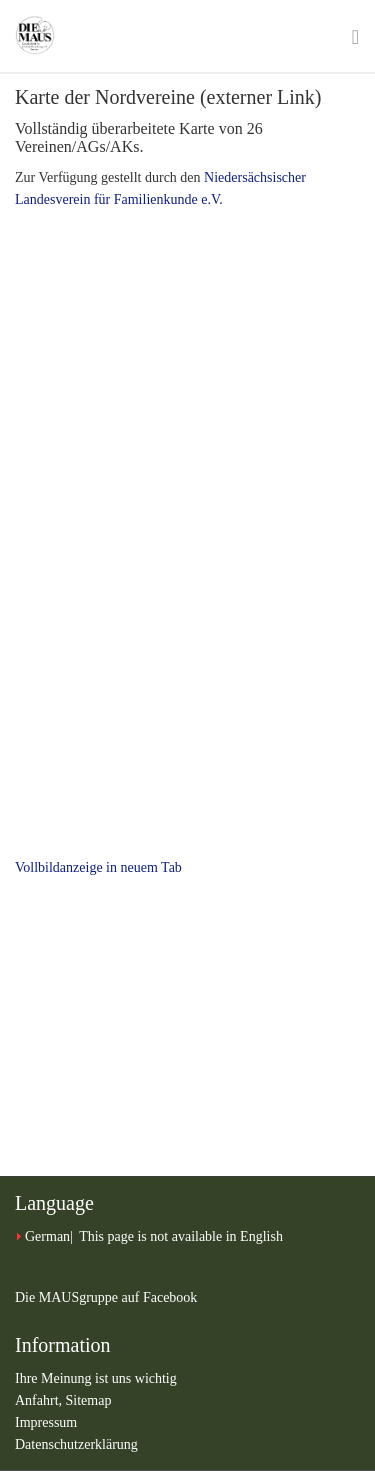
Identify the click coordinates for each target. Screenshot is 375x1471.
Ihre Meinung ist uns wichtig (96, 1378)
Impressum (46, 1422)
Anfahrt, (40, 1400)
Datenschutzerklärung (76, 1444)
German (47, 1236)
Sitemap (89, 1400)
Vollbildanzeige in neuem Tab (98, 867)
